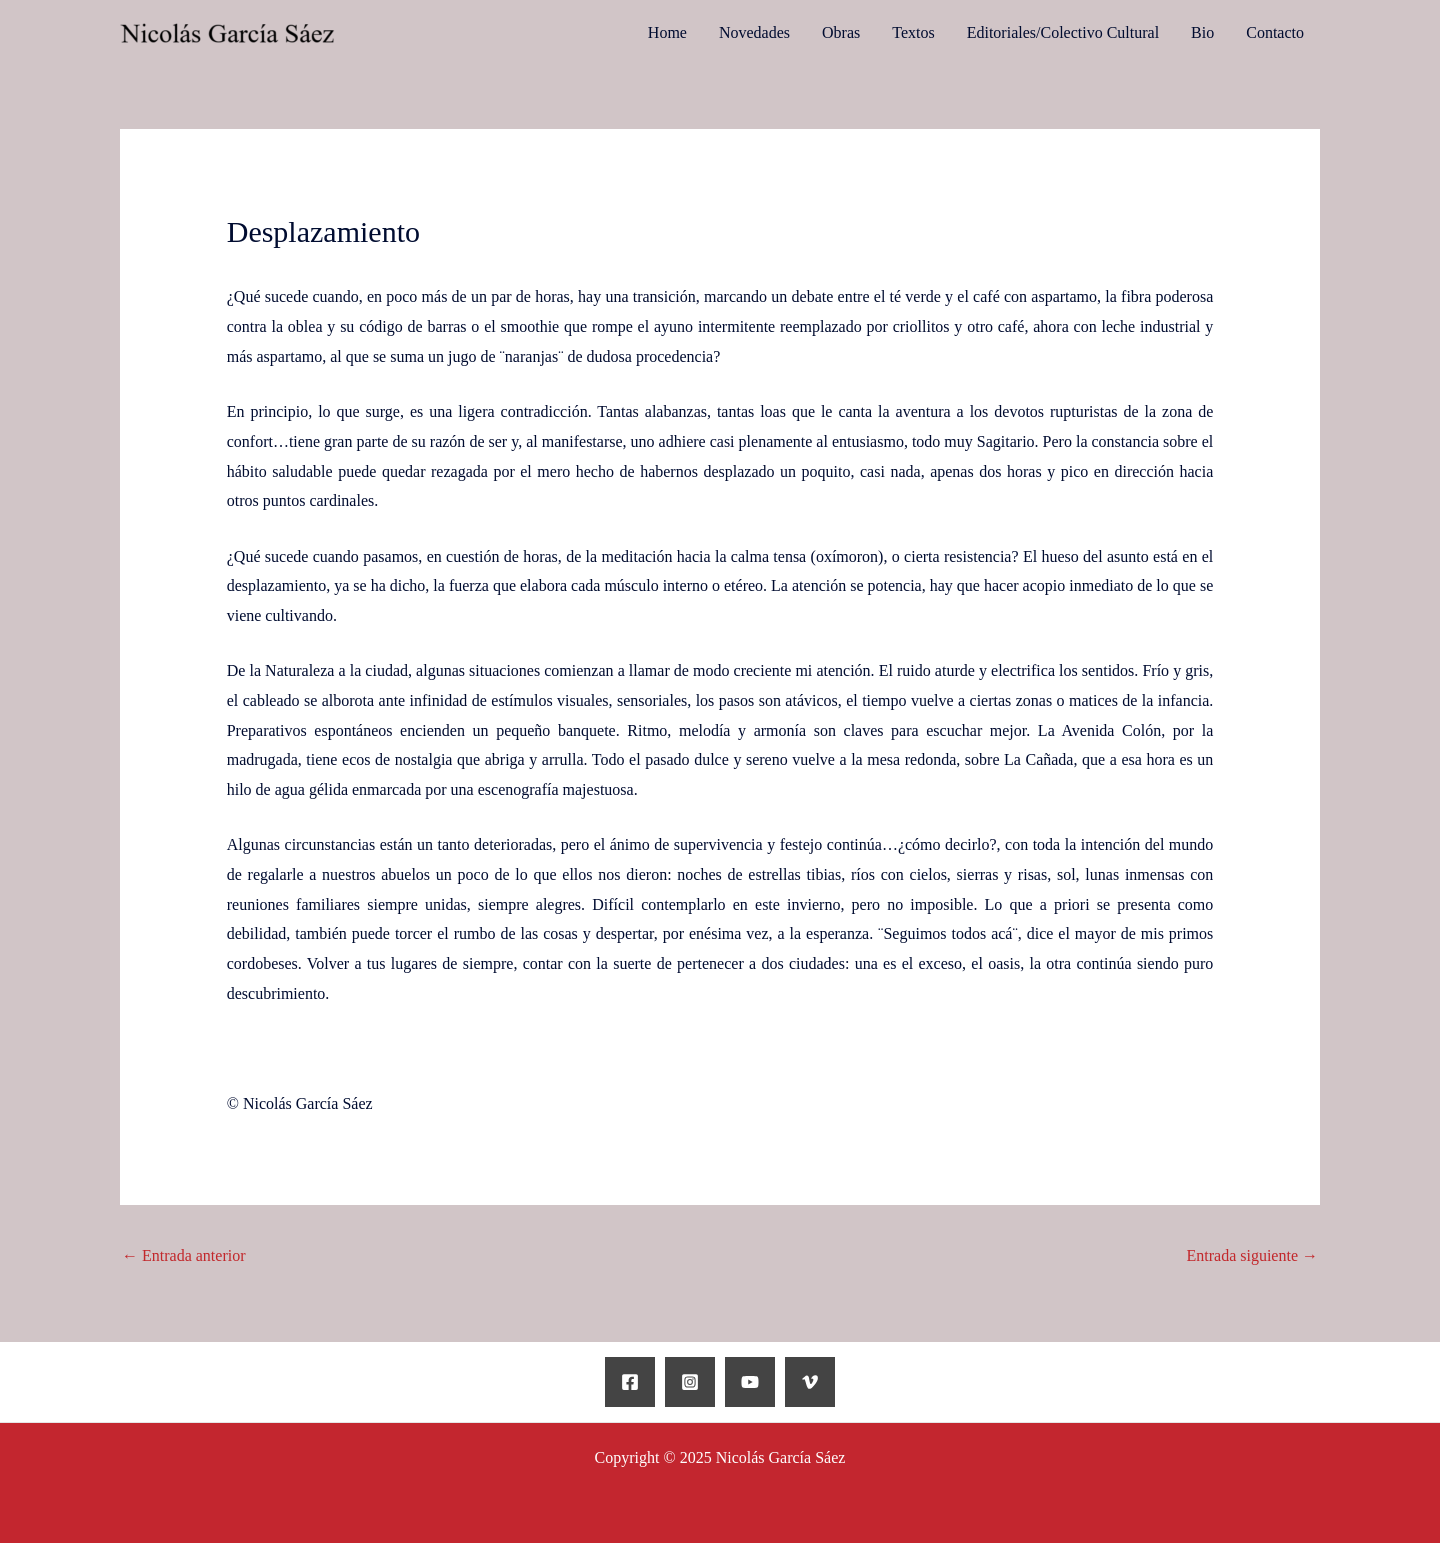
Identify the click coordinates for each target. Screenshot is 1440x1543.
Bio (1202, 32)
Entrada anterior (184, 1255)
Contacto (1275, 32)
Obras (841, 32)
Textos (913, 32)
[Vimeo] (810, 1382)
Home (667, 32)
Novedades (754, 32)
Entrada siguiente (1252, 1255)
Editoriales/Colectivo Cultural (1063, 32)
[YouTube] (750, 1382)
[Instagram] (690, 1382)
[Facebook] (630, 1382)
